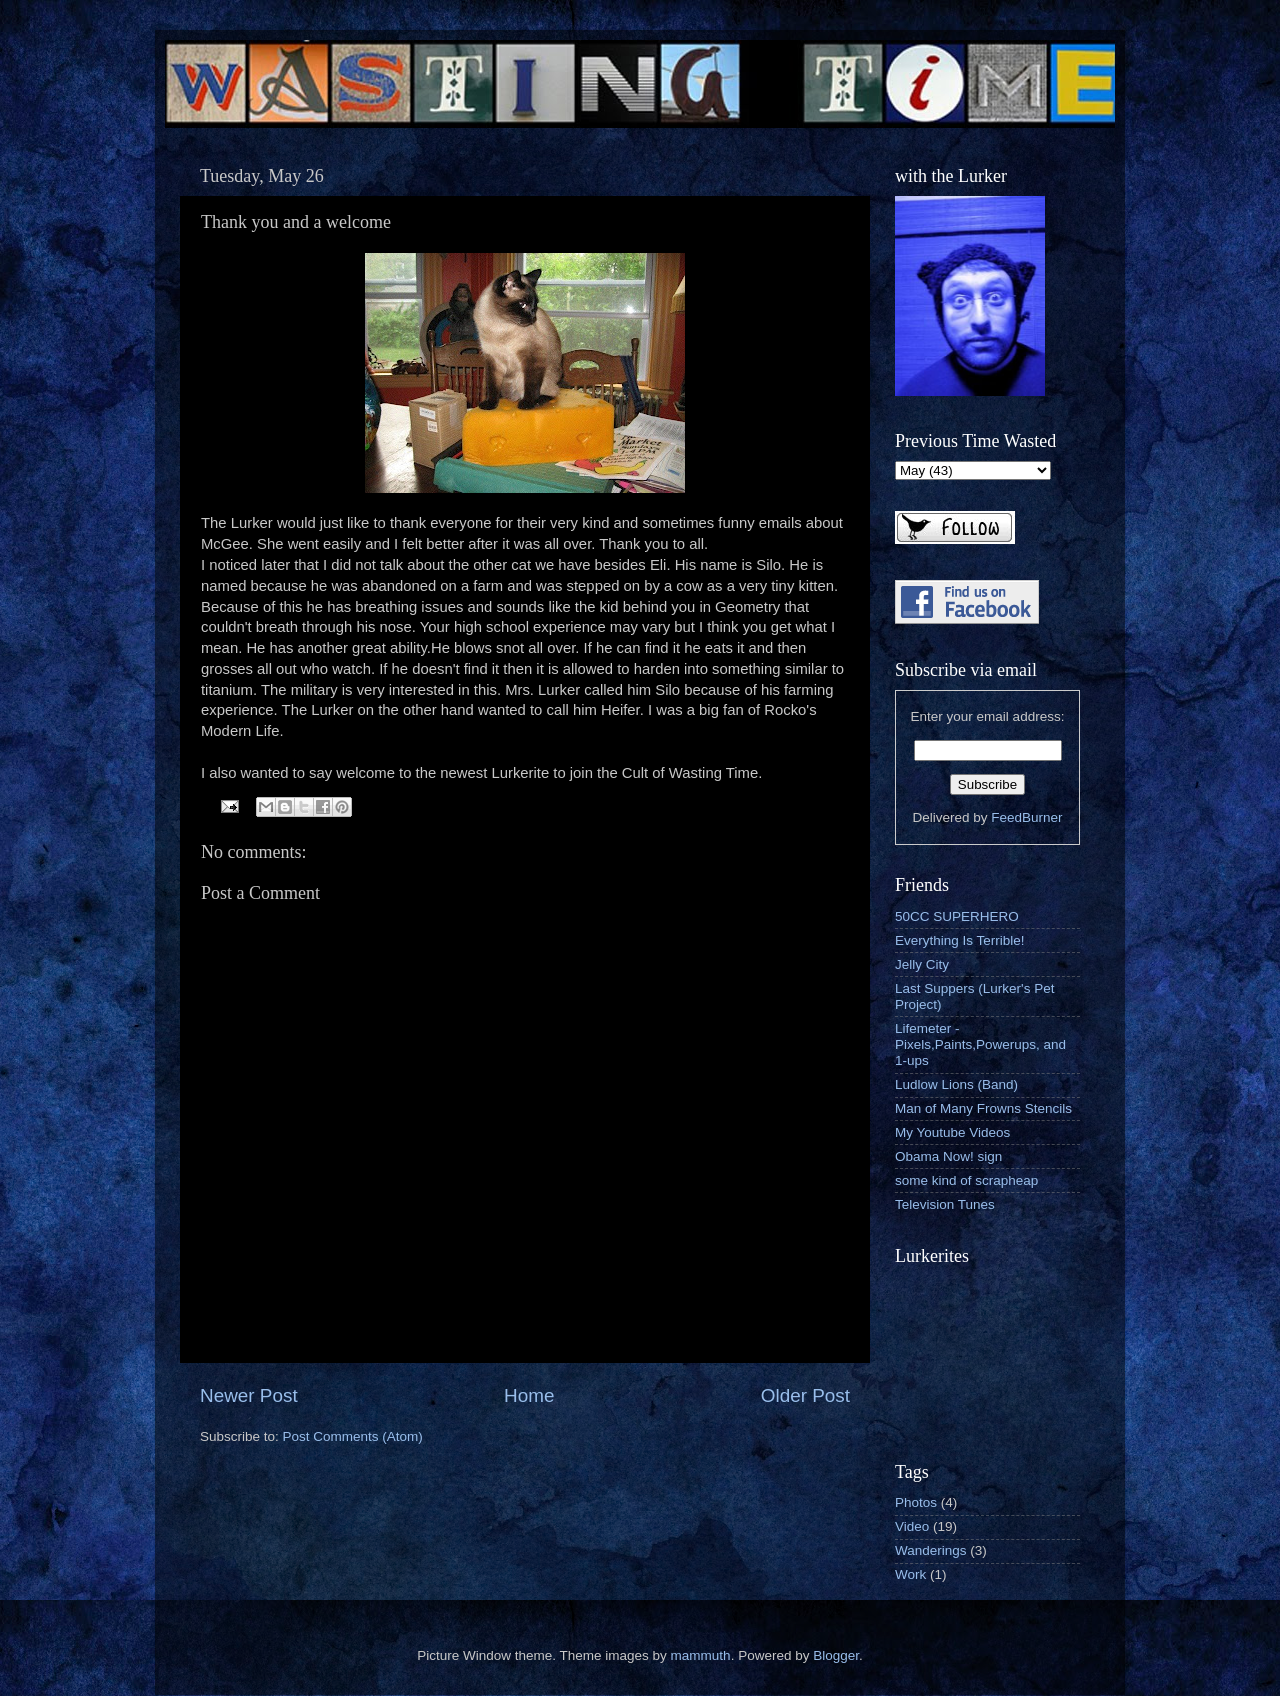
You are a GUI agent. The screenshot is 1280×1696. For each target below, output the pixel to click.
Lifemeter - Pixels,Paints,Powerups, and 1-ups (980, 1044)
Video (912, 1526)
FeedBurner (1026, 817)
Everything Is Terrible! (960, 940)
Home (529, 1395)
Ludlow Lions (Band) (956, 1084)
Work (910, 1574)
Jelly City (922, 964)
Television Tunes (945, 1204)
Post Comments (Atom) (353, 1436)
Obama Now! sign (948, 1156)
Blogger (836, 1655)
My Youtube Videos (952, 1132)
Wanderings (931, 1550)
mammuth (701, 1655)
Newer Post (249, 1395)
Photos (916, 1502)
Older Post (805, 1395)
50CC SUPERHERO (957, 916)
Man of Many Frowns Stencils (983, 1108)
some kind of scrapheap (966, 1180)
